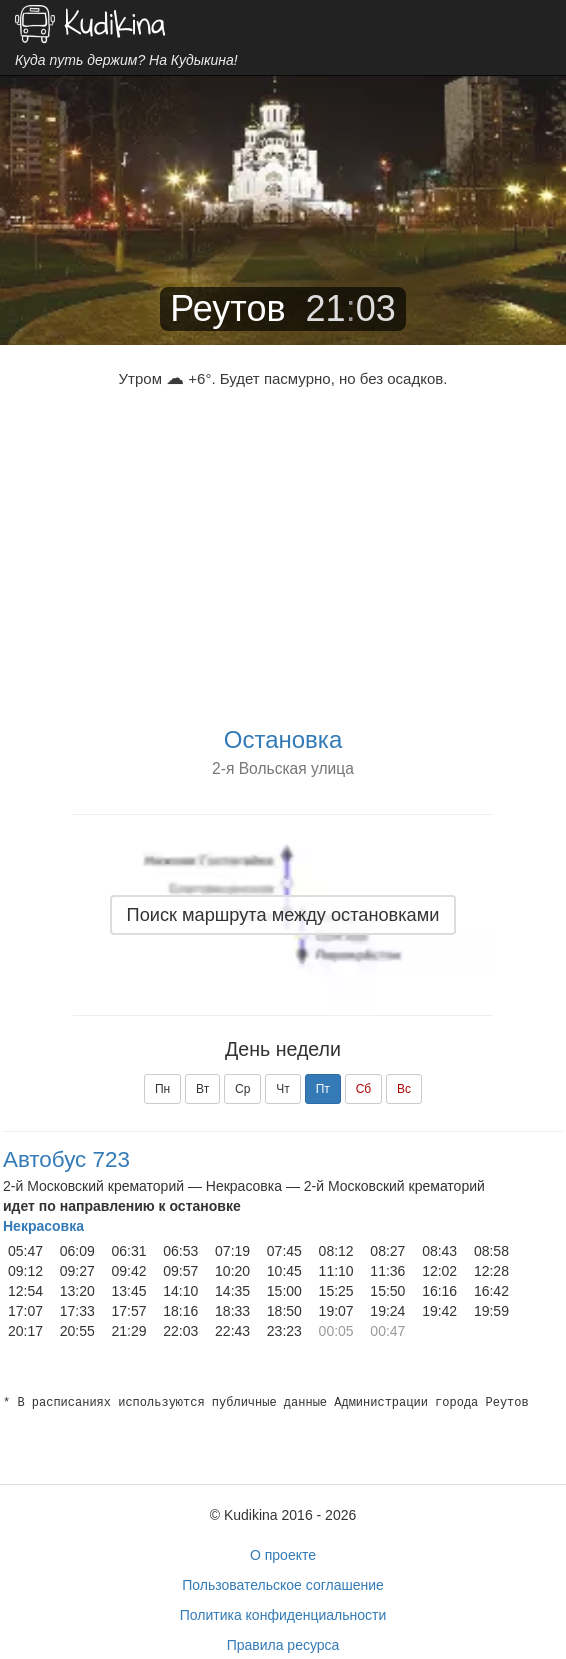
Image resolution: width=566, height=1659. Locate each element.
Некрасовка (43, 1226)
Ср (242, 1089)
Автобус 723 (66, 1159)
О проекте (283, 1555)
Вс (404, 1089)
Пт (323, 1089)
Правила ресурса (283, 1645)
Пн (162, 1089)
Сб (364, 1089)
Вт (202, 1089)
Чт (283, 1089)
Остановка (283, 739)
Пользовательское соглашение (283, 1585)
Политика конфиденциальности (283, 1615)
